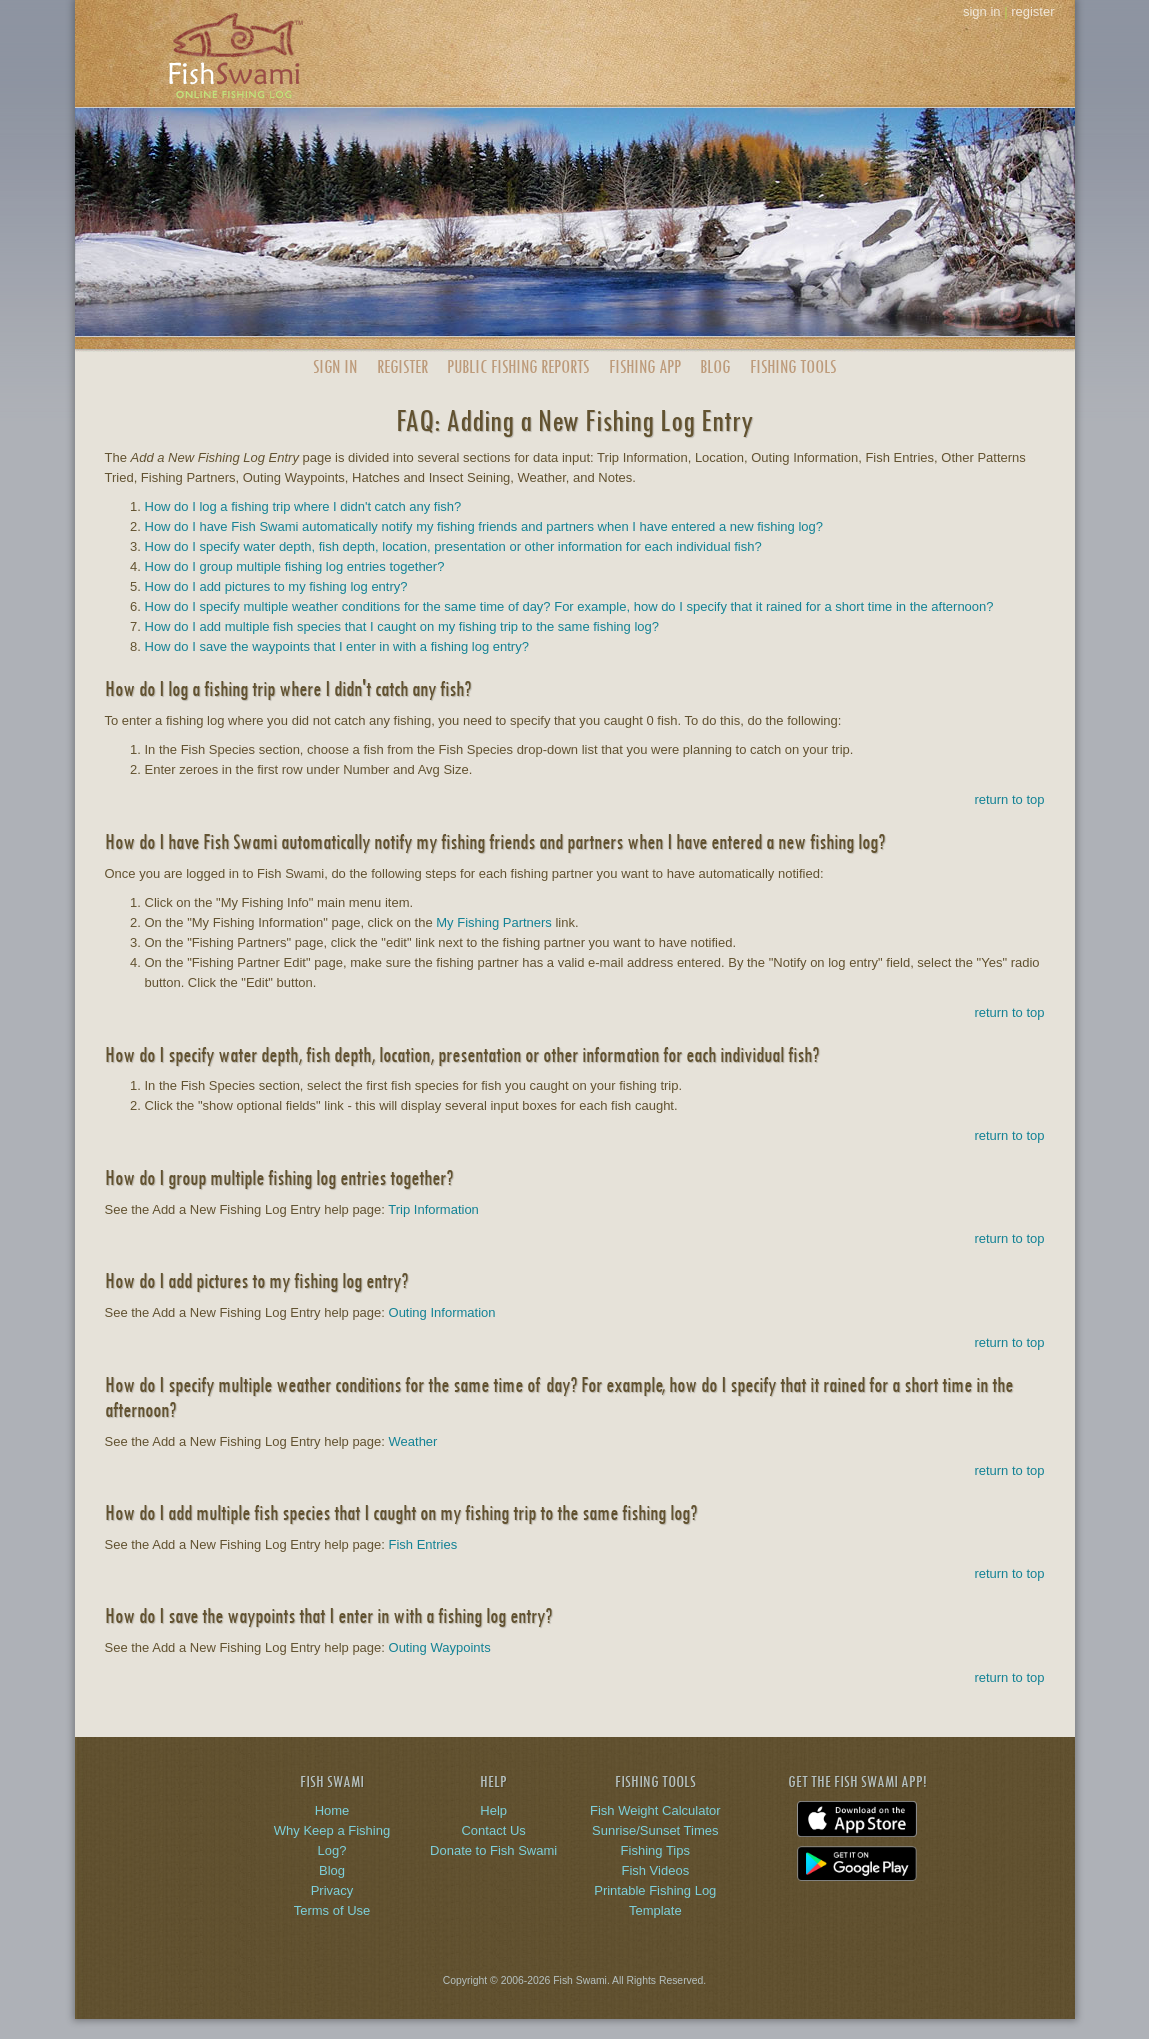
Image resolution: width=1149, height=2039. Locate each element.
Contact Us (493, 1830)
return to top (1009, 799)
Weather (413, 1441)
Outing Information (442, 1312)
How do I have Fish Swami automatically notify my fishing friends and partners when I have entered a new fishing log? (484, 526)
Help (493, 1810)
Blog (715, 366)
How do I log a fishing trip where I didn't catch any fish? (303, 506)
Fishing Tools (793, 366)
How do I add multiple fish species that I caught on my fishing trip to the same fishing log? (402, 626)
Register (402, 366)
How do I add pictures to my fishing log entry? (276, 586)
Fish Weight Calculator (655, 1810)
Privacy (332, 1890)
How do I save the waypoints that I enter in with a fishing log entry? (337, 646)
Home (332, 1810)
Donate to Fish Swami (493, 1850)
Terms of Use (332, 1910)
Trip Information (433, 1209)
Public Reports (518, 366)
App (645, 366)
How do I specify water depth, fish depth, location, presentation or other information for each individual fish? (453, 546)
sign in (982, 11)
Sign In (335, 366)
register (1032, 11)
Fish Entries (423, 1544)
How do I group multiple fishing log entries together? (295, 566)
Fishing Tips (655, 1850)
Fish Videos (655, 1870)
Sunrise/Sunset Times (655, 1830)
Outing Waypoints (440, 1647)
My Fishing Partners (494, 922)
